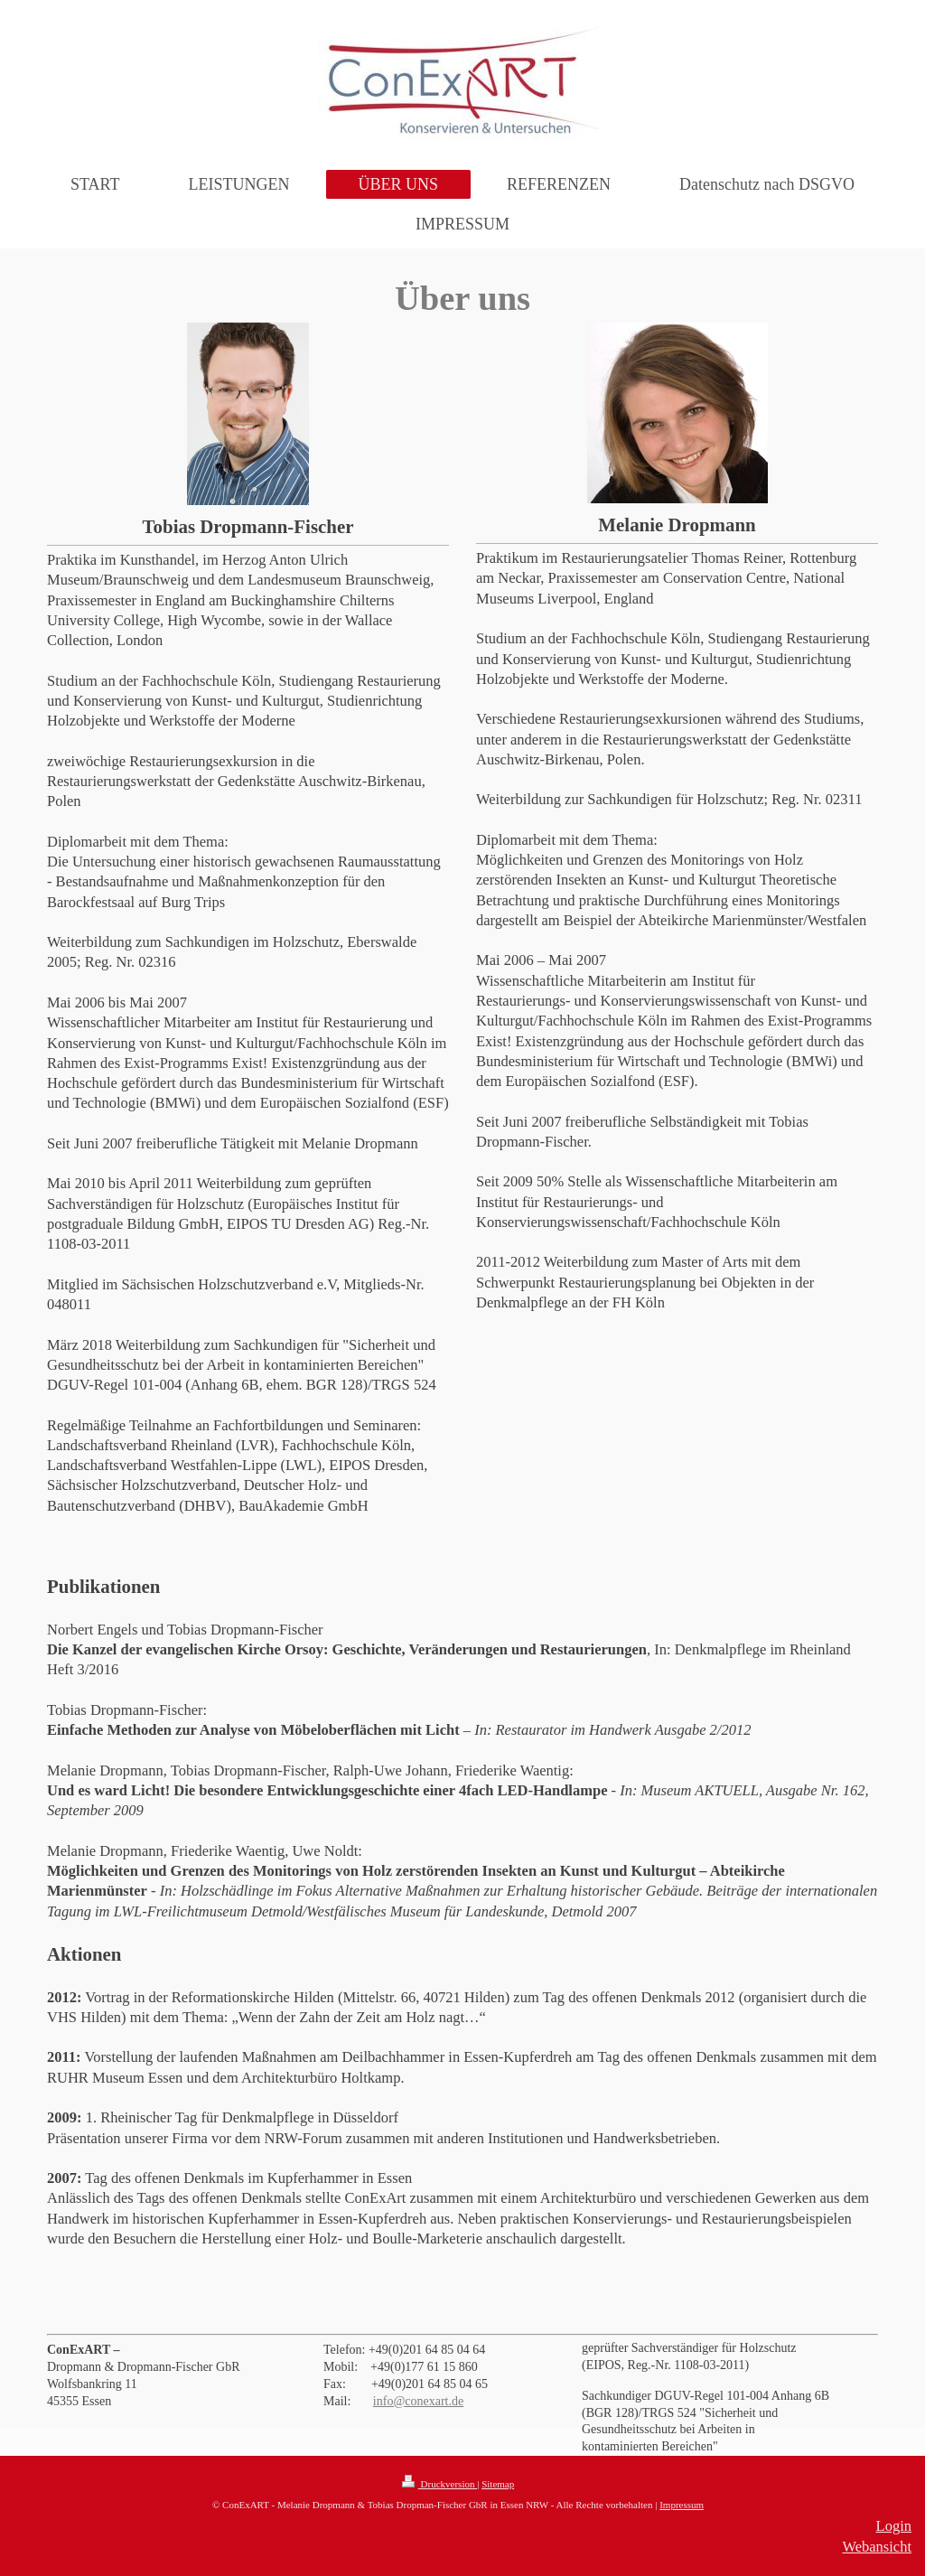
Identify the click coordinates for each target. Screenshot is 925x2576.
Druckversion (439, 2483)
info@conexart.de (418, 2401)
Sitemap (497, 2483)
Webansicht (876, 2546)
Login (893, 2525)
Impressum (681, 2504)
